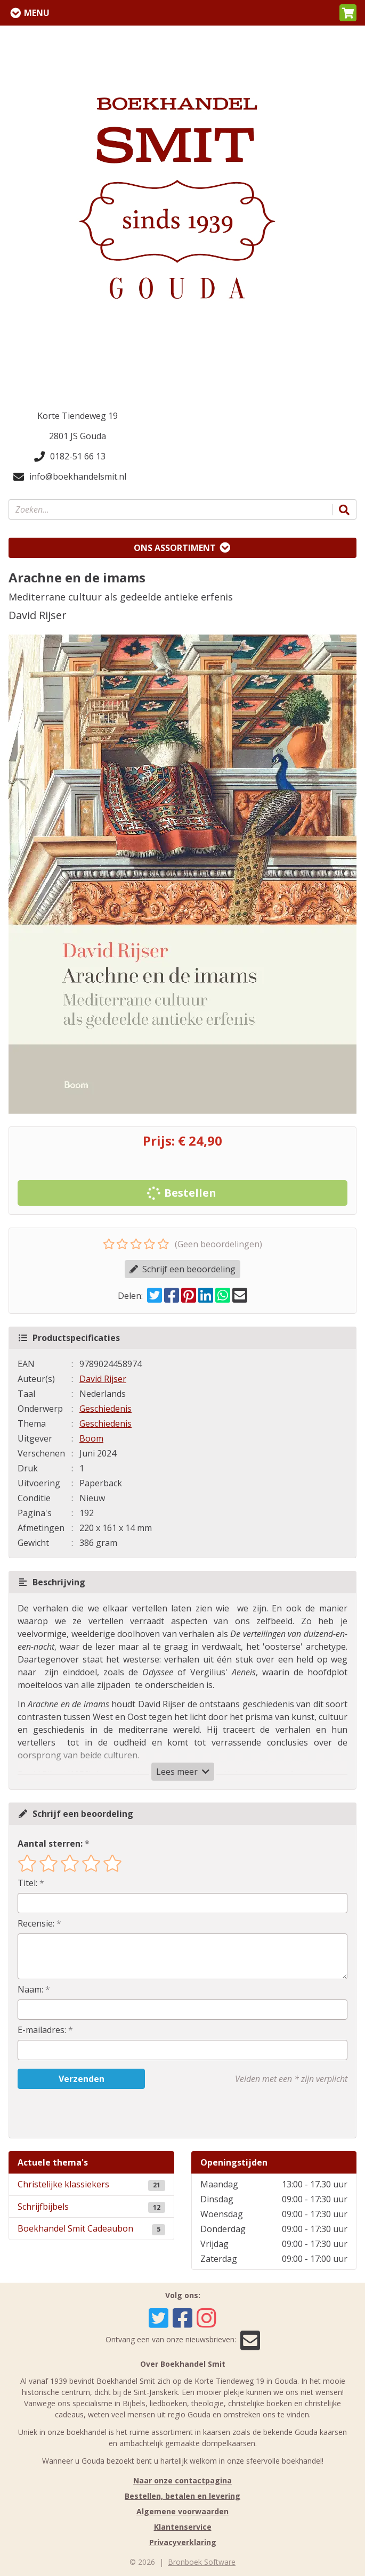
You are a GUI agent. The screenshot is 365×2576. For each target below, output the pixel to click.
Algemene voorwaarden (182, 2511)
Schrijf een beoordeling (182, 1269)
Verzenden (81, 2079)
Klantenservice (183, 2527)
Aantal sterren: (50, 1843)
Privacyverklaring (182, 2542)
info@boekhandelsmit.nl (69, 476)
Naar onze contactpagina (182, 2480)
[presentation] (86, 2113)
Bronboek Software (202, 2562)
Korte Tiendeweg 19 (77, 416)
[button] (347, 12)
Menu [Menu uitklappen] (37, 13)
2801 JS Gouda (77, 436)
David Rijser (102, 1379)
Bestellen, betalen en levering (182, 2496)
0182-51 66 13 (70, 456)
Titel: (27, 1883)
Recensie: (36, 1923)
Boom (91, 1438)
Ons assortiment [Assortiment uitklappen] (175, 548)
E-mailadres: (42, 2030)
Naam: (30, 1989)
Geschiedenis (105, 1408)
